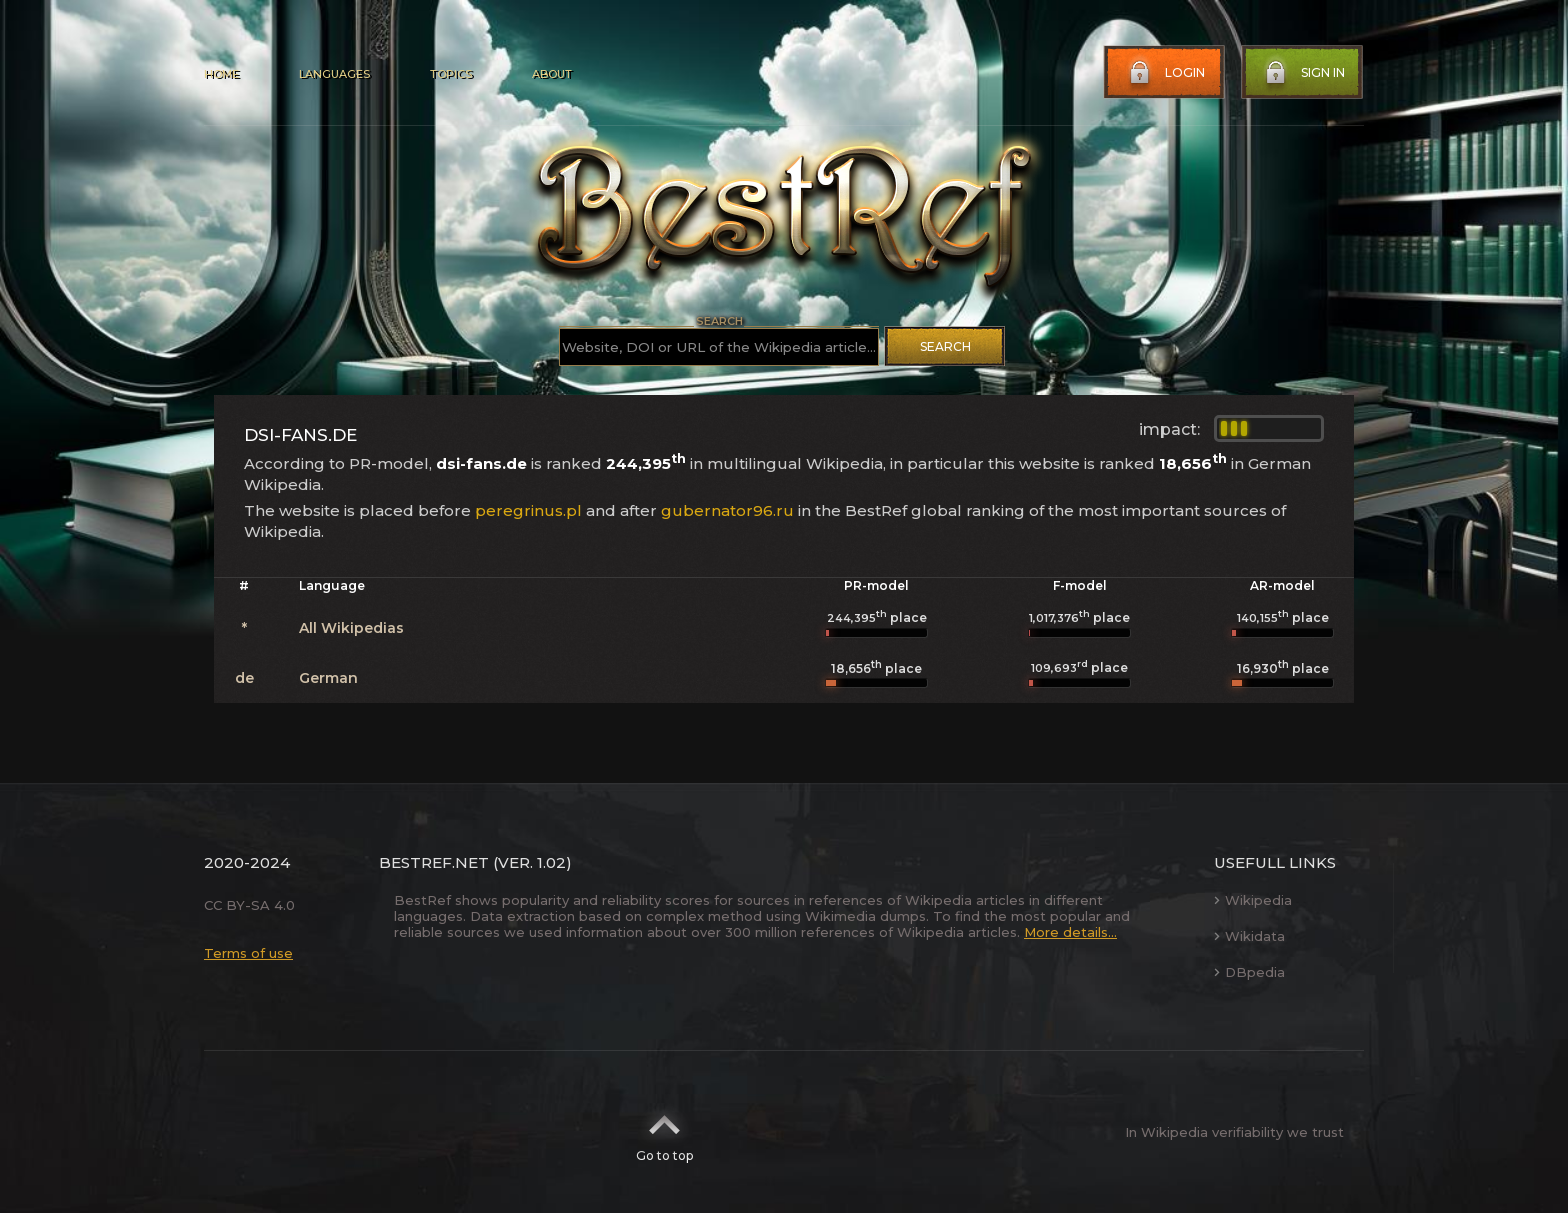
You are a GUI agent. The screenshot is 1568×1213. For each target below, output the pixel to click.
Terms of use (248, 953)
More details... (1070, 932)
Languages (334, 74)
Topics (451, 74)
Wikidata (1249, 936)
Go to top (664, 1132)
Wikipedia (1253, 900)
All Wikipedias (351, 628)
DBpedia (1249, 972)
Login (1165, 73)
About (552, 74)
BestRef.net (434, 862)
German (328, 678)
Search (945, 346)
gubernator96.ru (727, 510)
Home (221, 74)
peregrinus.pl (528, 510)
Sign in (1303, 73)
